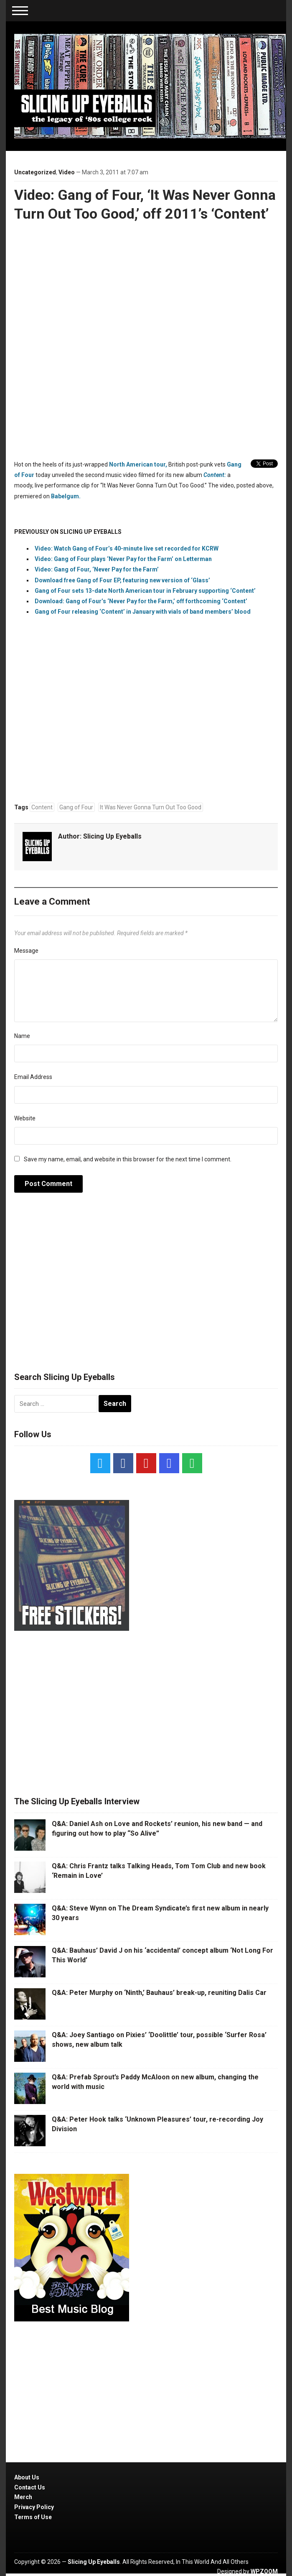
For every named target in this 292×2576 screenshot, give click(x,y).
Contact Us (29, 2487)
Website (25, 1118)
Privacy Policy (34, 2507)
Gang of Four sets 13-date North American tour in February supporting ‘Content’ (145, 590)
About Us (26, 2477)
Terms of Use (33, 2517)
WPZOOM (264, 2571)
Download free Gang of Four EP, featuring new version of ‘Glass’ (122, 580)
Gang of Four (76, 807)
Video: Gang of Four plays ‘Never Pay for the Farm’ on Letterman (123, 559)
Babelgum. (66, 496)
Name (22, 1036)
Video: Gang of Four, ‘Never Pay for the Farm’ (97, 569)
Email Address (33, 1077)
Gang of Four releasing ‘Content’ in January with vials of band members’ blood (143, 611)
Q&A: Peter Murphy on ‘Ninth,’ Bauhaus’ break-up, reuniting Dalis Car (159, 1993)
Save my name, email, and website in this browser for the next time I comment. (127, 1159)
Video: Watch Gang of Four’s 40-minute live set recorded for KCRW (126, 548)
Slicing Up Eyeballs (112, 836)
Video (66, 172)
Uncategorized (35, 172)
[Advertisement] (146, 1286)
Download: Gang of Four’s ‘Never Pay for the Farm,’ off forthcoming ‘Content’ (141, 601)
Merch (23, 2497)
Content (42, 807)
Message (26, 950)
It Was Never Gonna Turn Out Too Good (150, 807)
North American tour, (138, 464)
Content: (214, 475)
